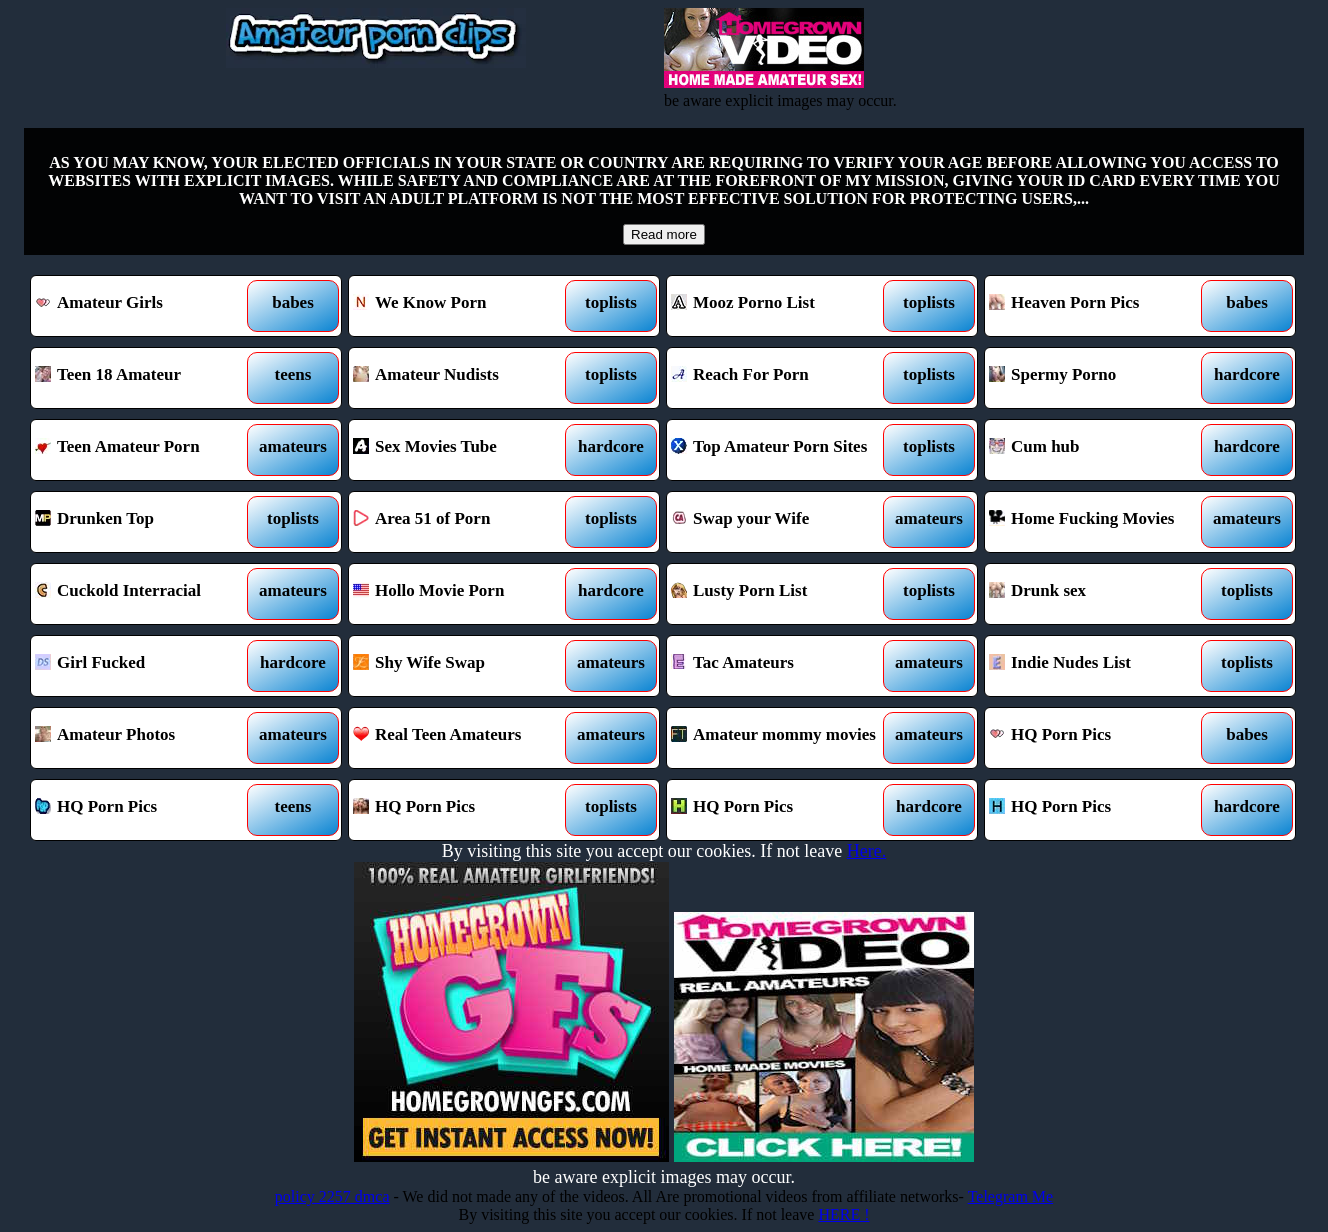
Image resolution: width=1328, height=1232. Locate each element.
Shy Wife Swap (464, 666)
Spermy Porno (1100, 378)
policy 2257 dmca (332, 1196)
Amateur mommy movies (782, 738)
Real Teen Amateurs (464, 738)
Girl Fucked (146, 666)
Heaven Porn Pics (1100, 306)
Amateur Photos (146, 738)
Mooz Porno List (782, 306)
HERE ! (843, 1214)
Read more (664, 234)
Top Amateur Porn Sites (782, 450)
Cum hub (1100, 450)
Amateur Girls (146, 306)
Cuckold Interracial (146, 594)
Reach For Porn (782, 378)
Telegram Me (1011, 1196)
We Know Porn (464, 306)
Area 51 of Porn (464, 522)
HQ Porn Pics (1100, 738)
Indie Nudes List (1100, 666)
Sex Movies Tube (464, 450)
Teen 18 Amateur (146, 378)
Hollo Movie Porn (464, 594)
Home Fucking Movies (1100, 522)
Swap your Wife (782, 522)
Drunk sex (1100, 594)
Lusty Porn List (782, 594)
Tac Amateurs (782, 666)
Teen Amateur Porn (146, 450)
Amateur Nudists (464, 378)
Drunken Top (146, 522)
